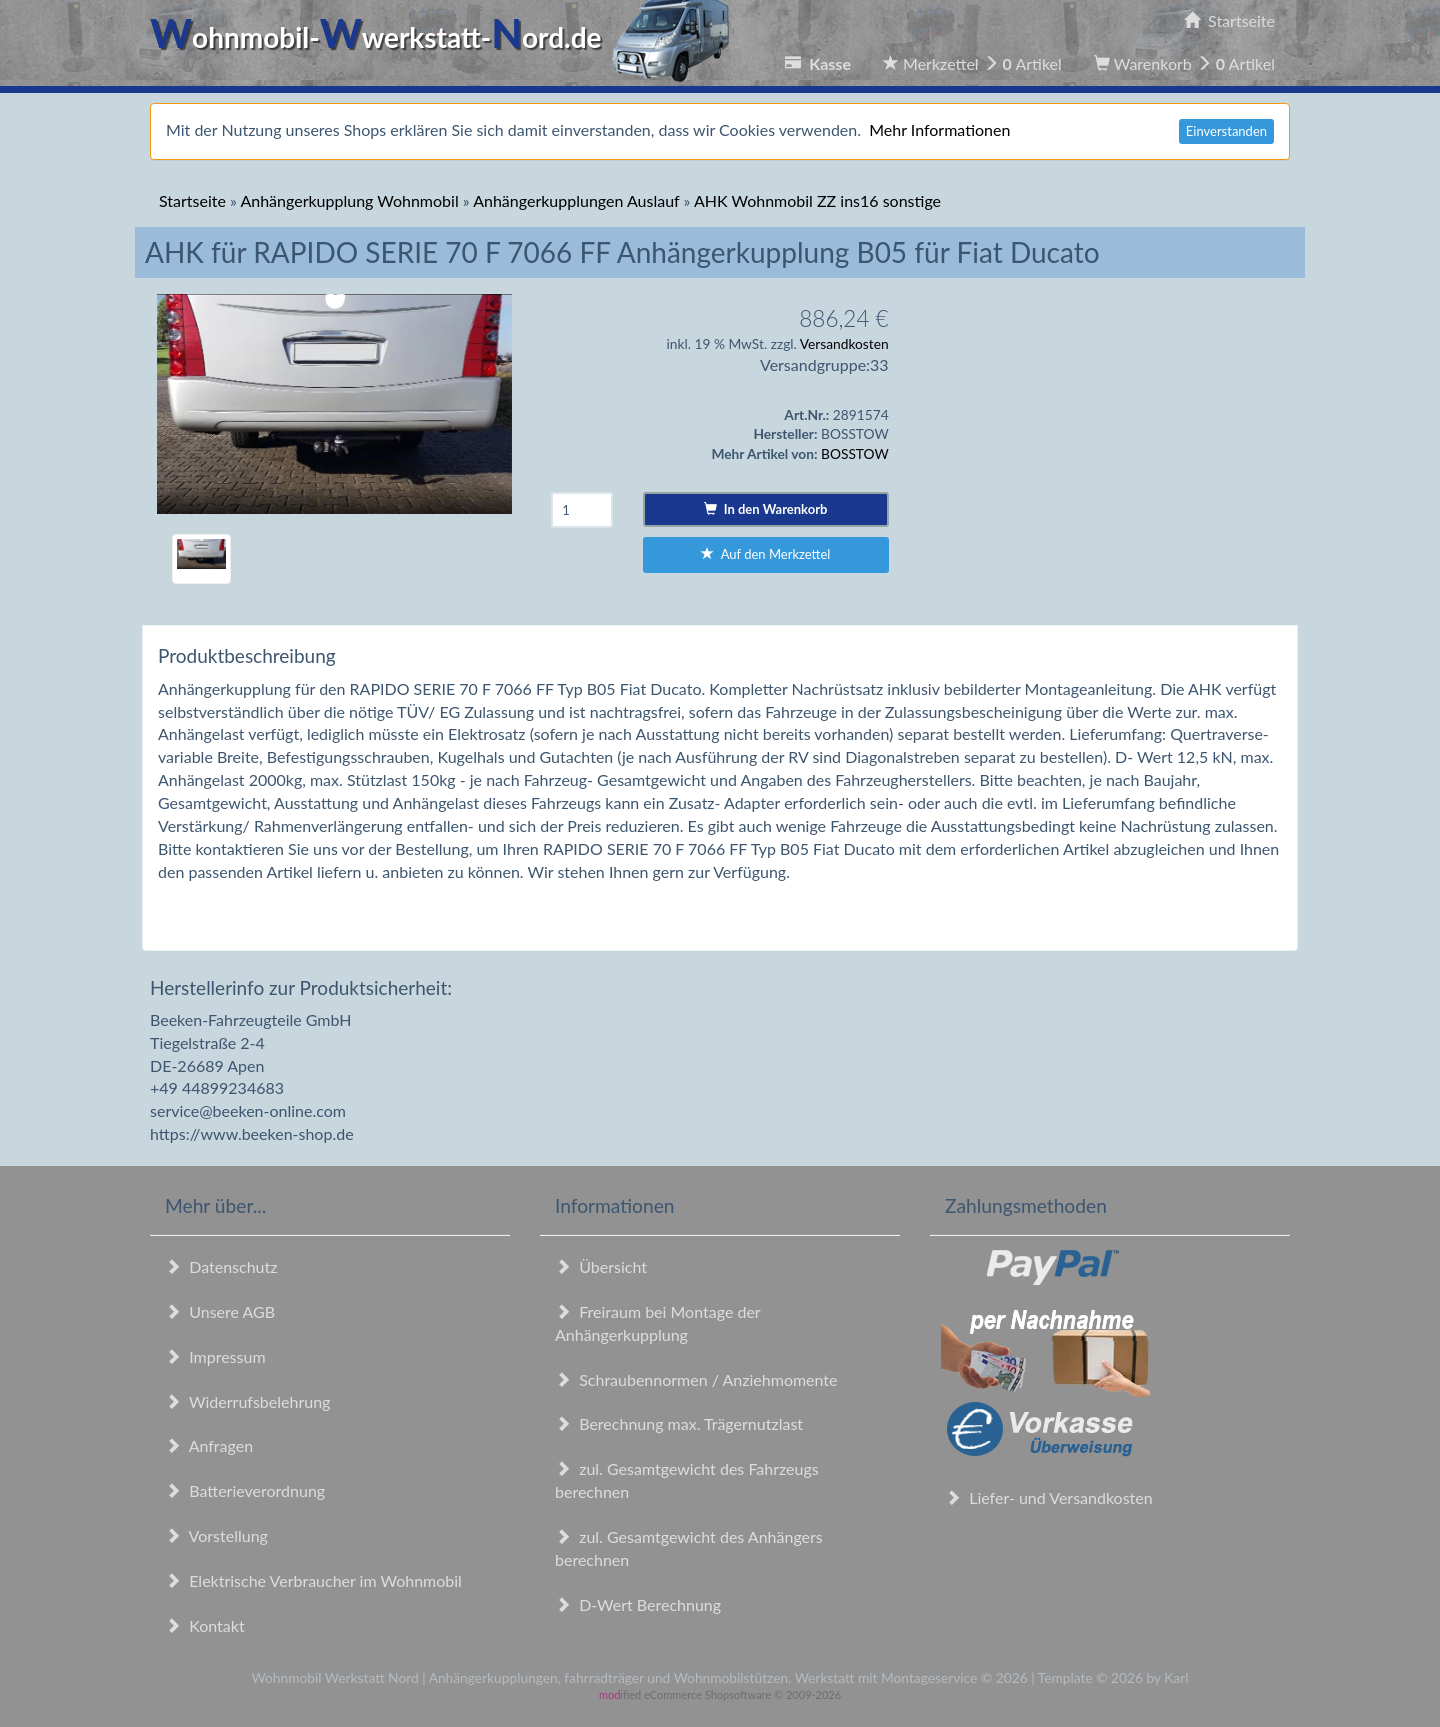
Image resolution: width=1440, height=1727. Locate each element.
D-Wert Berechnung (638, 1604)
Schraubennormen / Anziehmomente (696, 1379)
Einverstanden (1226, 131)
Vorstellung (216, 1535)
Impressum (215, 1356)
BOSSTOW (855, 453)
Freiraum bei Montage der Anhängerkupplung (657, 1323)
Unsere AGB (220, 1311)
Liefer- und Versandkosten (1049, 1497)
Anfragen (209, 1445)
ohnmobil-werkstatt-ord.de (445, 37)
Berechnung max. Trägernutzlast (679, 1423)
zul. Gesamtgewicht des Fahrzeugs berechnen (687, 1480)
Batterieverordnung (245, 1490)
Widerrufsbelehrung (247, 1401)
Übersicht (601, 1266)
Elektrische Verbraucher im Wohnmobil (313, 1580)
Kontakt (205, 1625)
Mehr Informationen (939, 129)
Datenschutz (221, 1266)
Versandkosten (844, 343)
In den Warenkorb (765, 509)
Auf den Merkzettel (765, 554)
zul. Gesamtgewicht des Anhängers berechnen (689, 1548)
